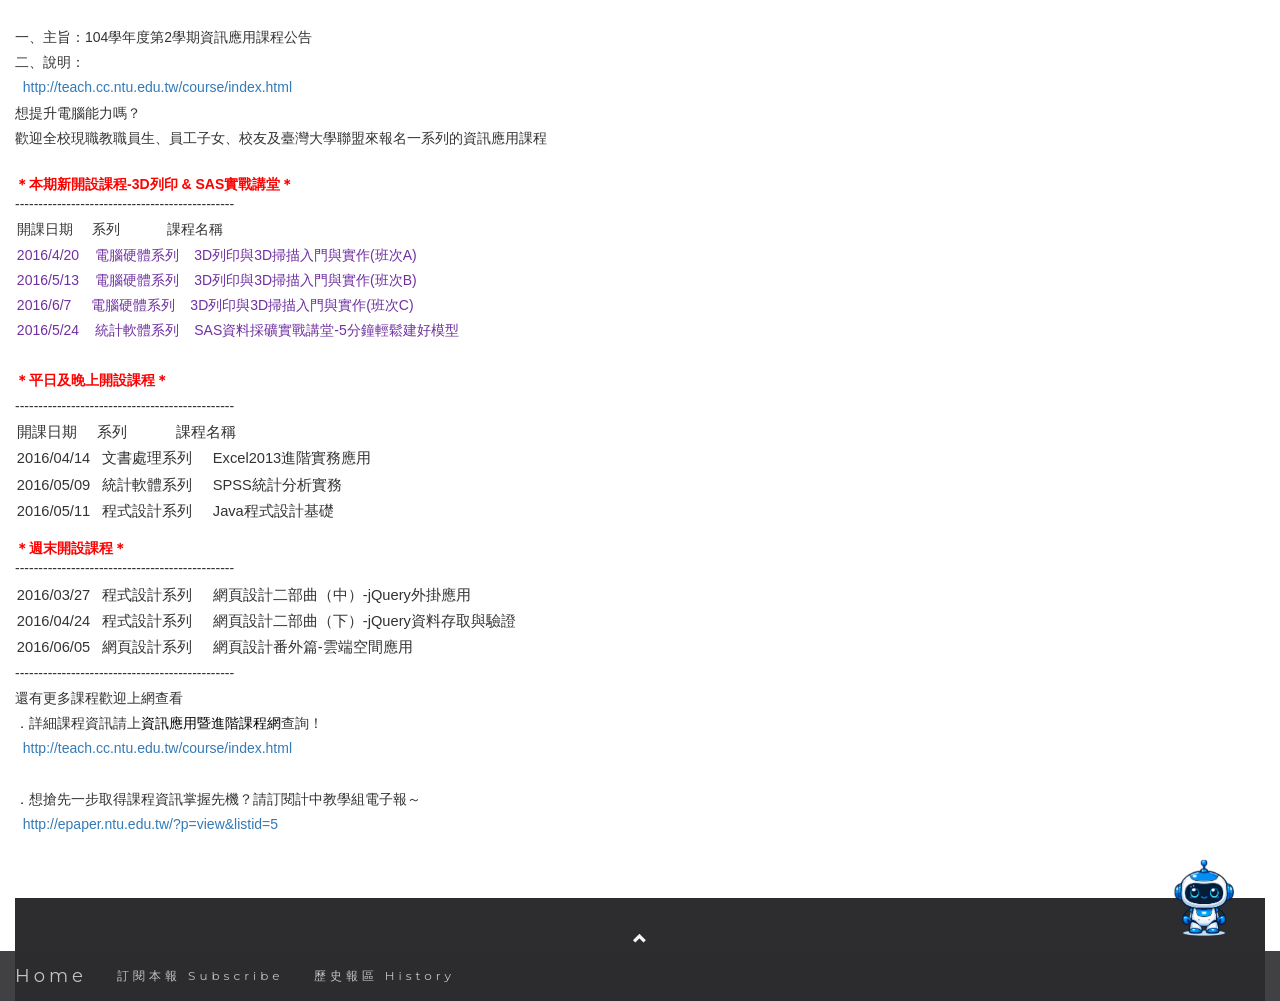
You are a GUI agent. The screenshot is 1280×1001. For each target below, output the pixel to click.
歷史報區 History (384, 975)
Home (51, 976)
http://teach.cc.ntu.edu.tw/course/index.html (157, 87)
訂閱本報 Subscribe (200, 975)
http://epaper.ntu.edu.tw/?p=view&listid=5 (150, 824)
